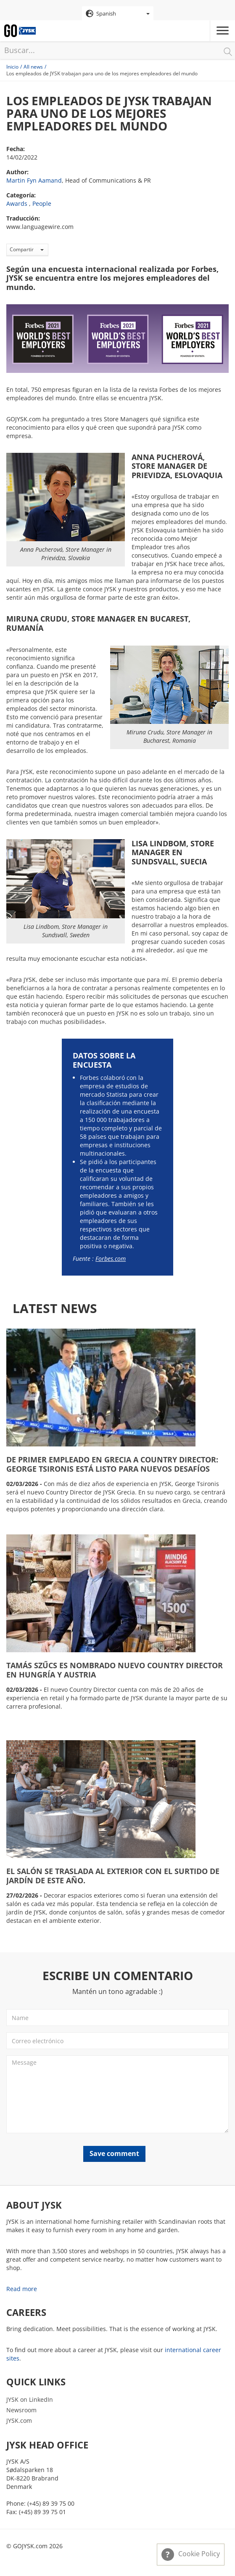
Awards (16, 203)
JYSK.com (19, 2420)
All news (33, 66)
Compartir (27, 249)
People (41, 203)
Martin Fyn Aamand (34, 180)
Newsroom (21, 2410)
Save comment (114, 2153)
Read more (21, 2289)
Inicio (12, 66)
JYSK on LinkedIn (29, 2399)
